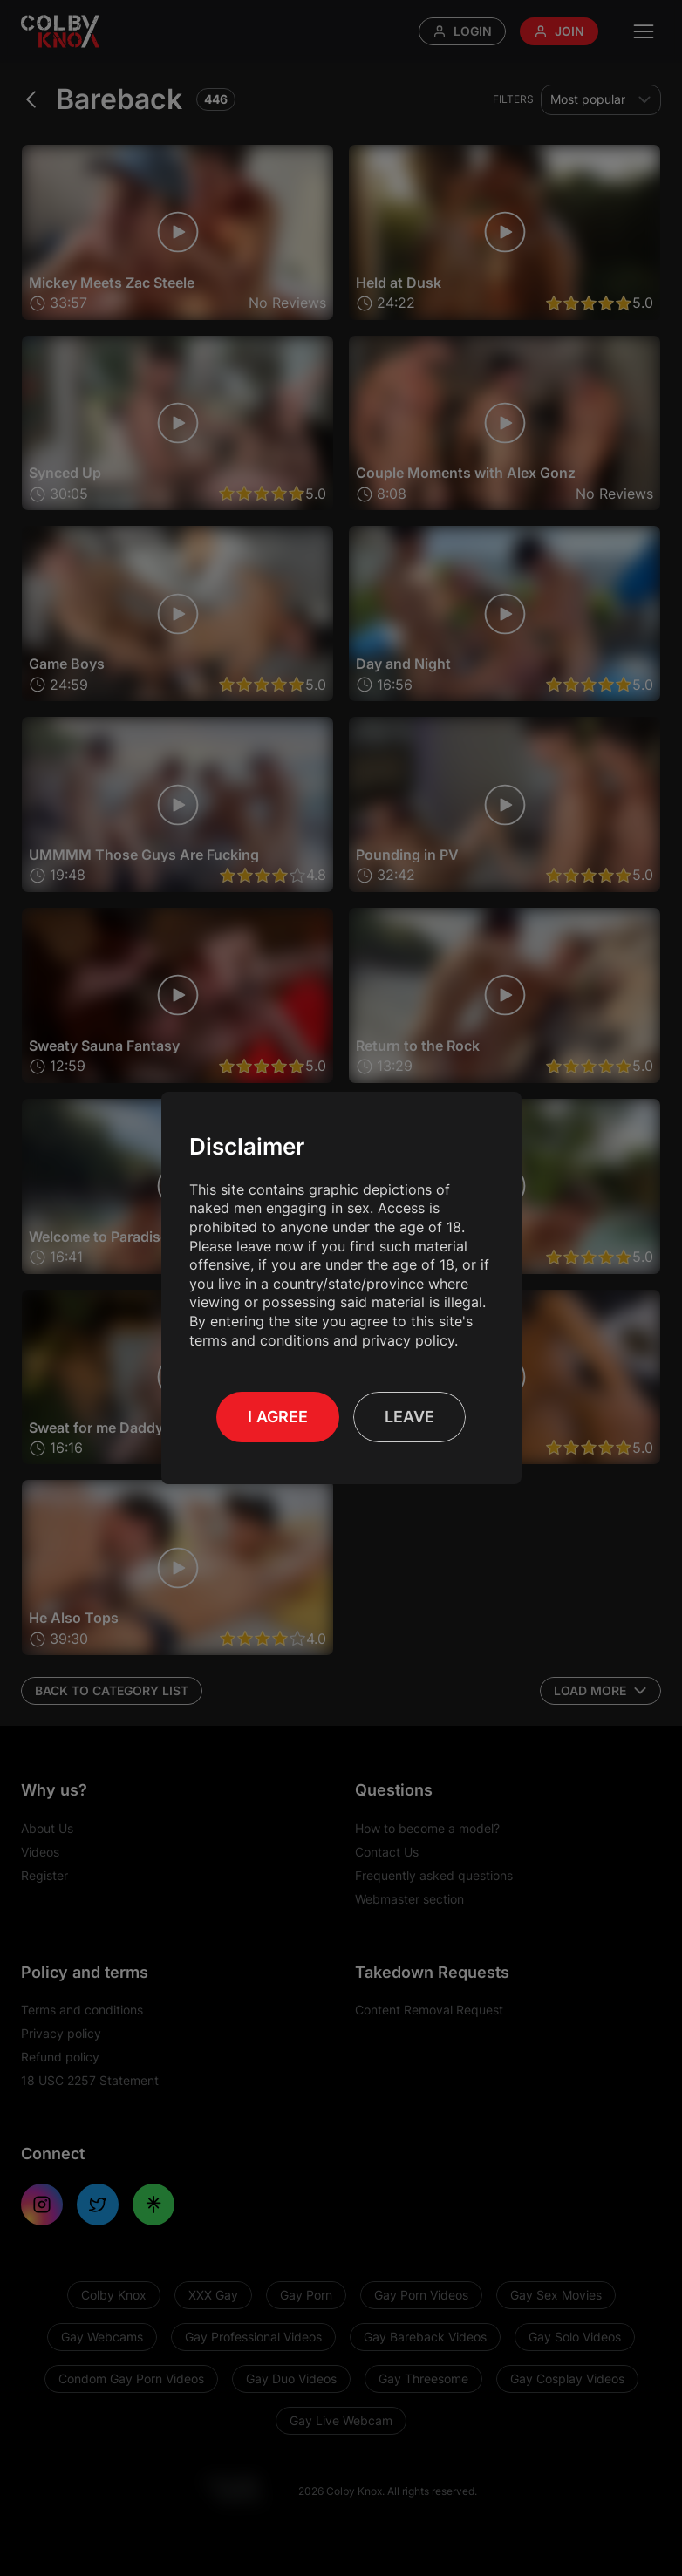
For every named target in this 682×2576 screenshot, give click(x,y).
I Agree (278, 1416)
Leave (409, 1416)
